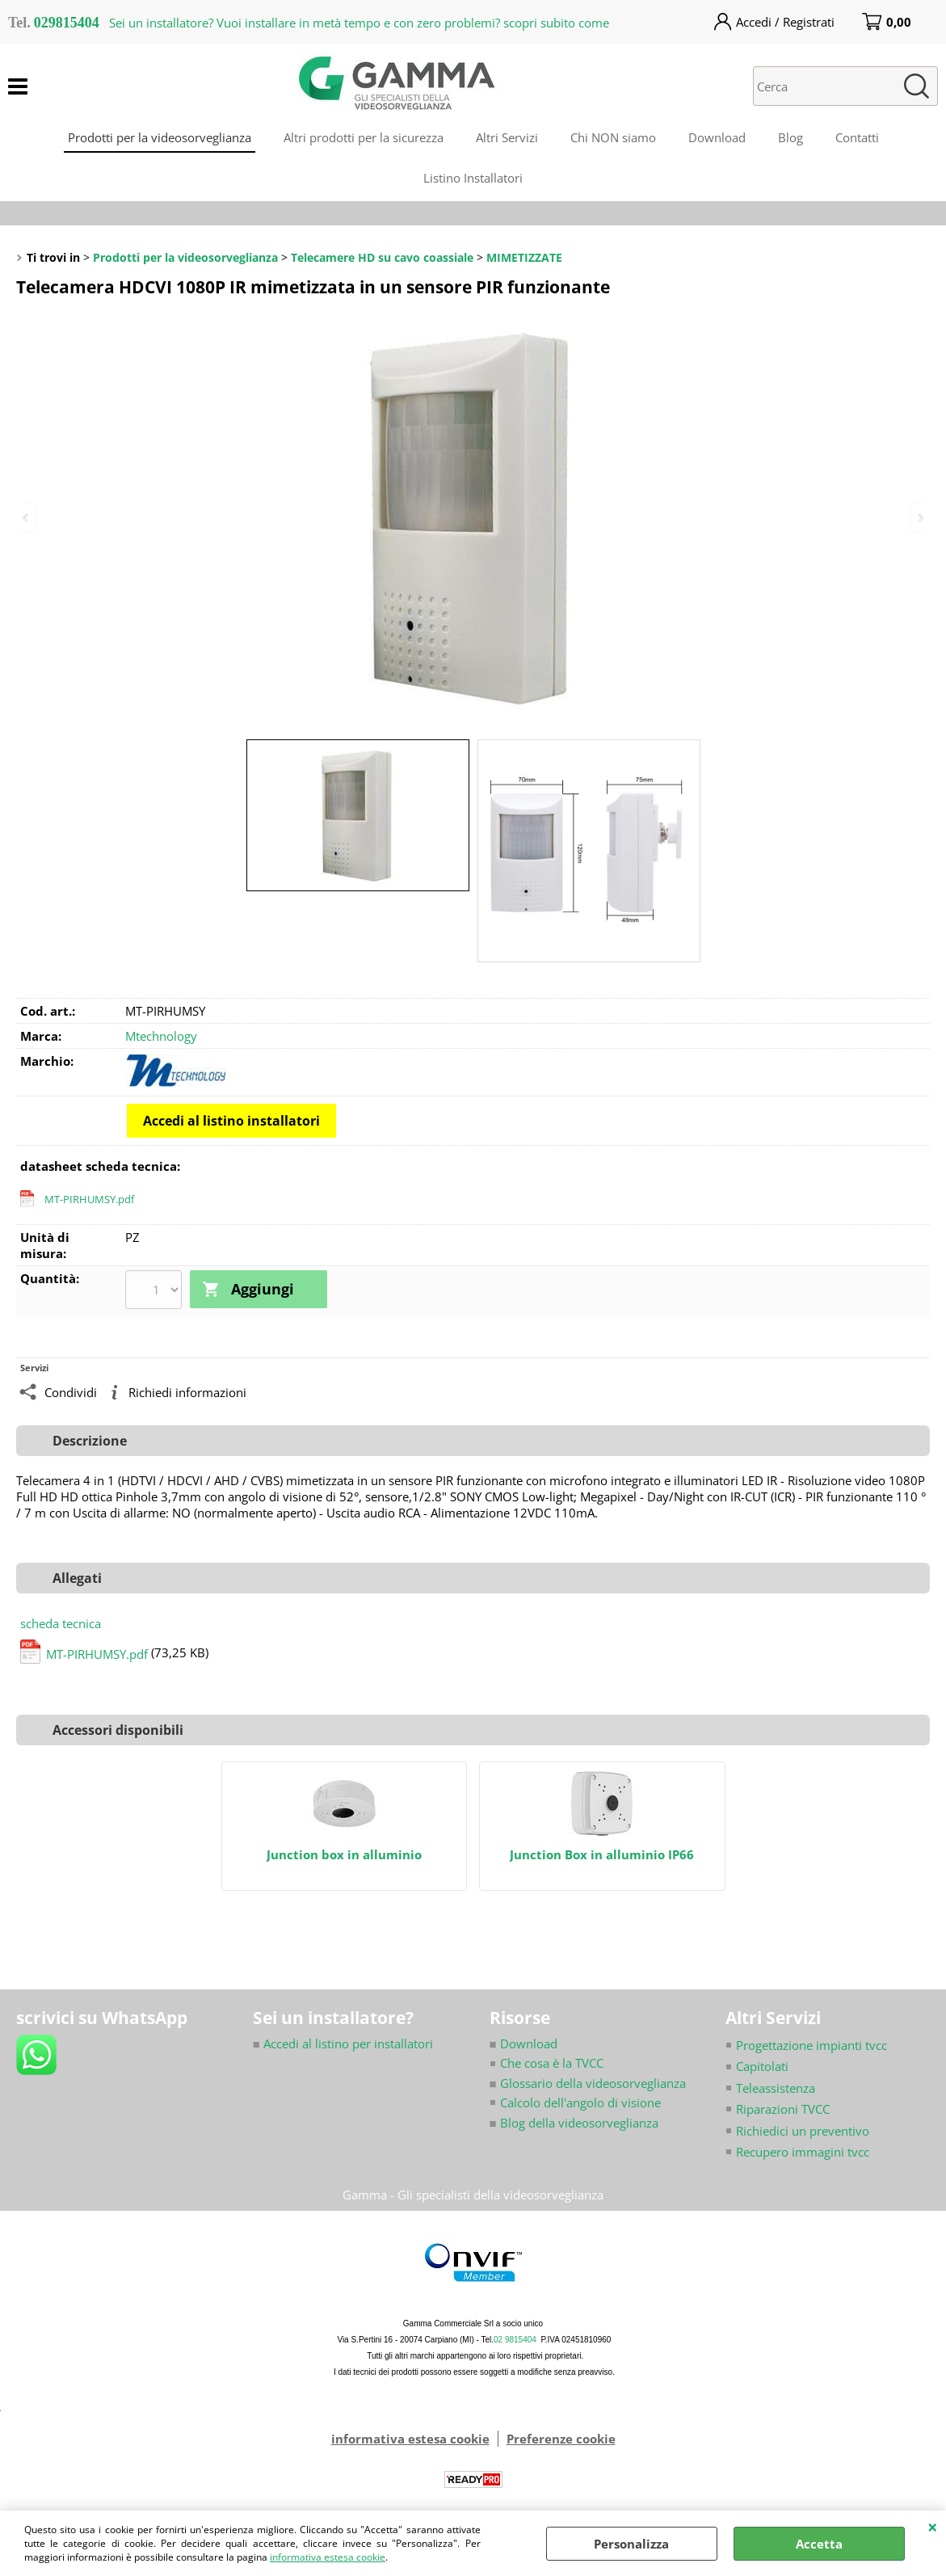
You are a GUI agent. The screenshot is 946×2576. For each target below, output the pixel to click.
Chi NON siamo (613, 137)
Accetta (819, 2544)
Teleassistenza (775, 2087)
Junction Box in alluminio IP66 (602, 1855)
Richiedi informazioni (187, 1391)
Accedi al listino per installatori (343, 2043)
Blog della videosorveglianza (574, 2122)
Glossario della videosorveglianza (588, 2082)
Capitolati (762, 2066)
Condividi (70, 1391)
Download (717, 137)
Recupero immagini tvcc (802, 2152)
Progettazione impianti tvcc (811, 2044)
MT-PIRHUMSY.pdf (89, 1199)
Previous (26, 517)
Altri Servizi (507, 137)
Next (919, 517)
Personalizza (631, 2544)
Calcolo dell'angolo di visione (580, 2102)
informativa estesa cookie (327, 2557)
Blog (790, 137)
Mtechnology (161, 1036)
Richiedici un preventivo (802, 2130)
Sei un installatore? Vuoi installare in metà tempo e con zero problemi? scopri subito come (359, 23)
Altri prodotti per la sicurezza (364, 137)
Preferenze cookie (561, 2439)
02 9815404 (515, 2339)
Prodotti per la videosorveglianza (159, 137)
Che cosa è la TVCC (551, 2063)
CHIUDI (932, 2527)
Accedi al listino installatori (231, 1121)
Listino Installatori (473, 178)
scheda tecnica (60, 1622)
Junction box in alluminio (344, 1855)
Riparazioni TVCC (783, 2109)
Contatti (857, 137)
